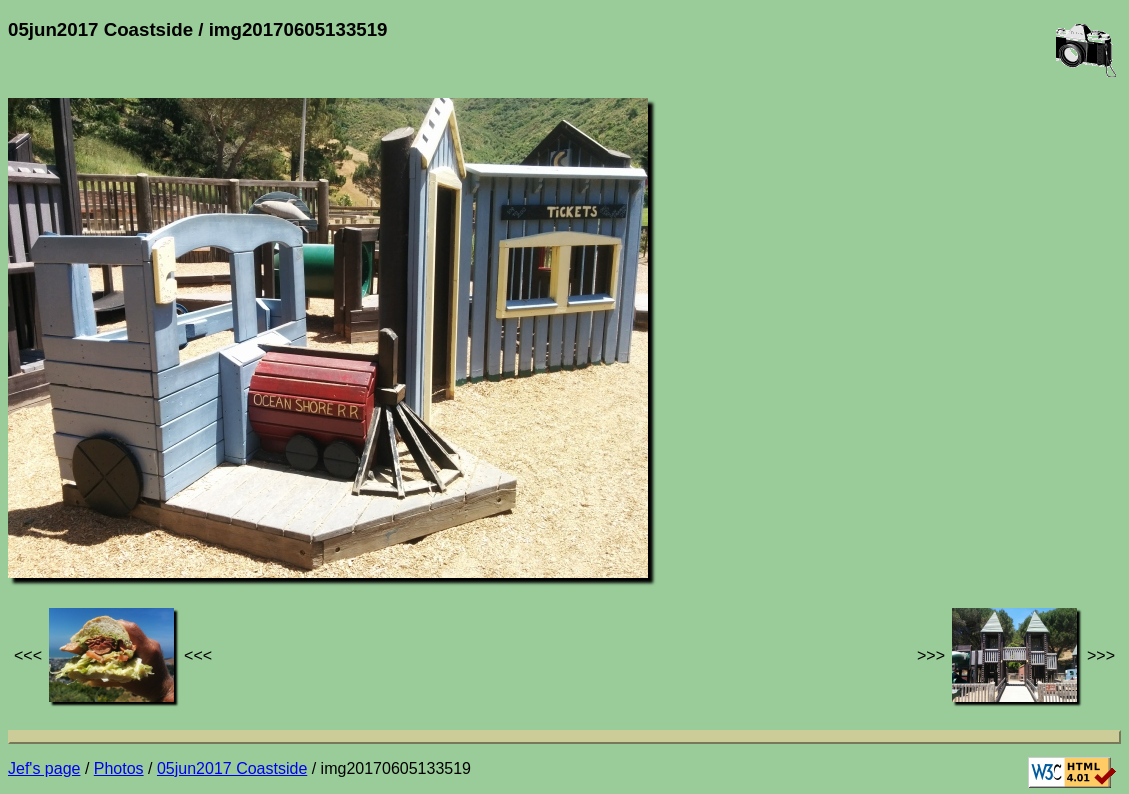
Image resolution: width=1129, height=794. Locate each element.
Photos (119, 768)
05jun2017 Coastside (232, 768)
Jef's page (44, 768)
